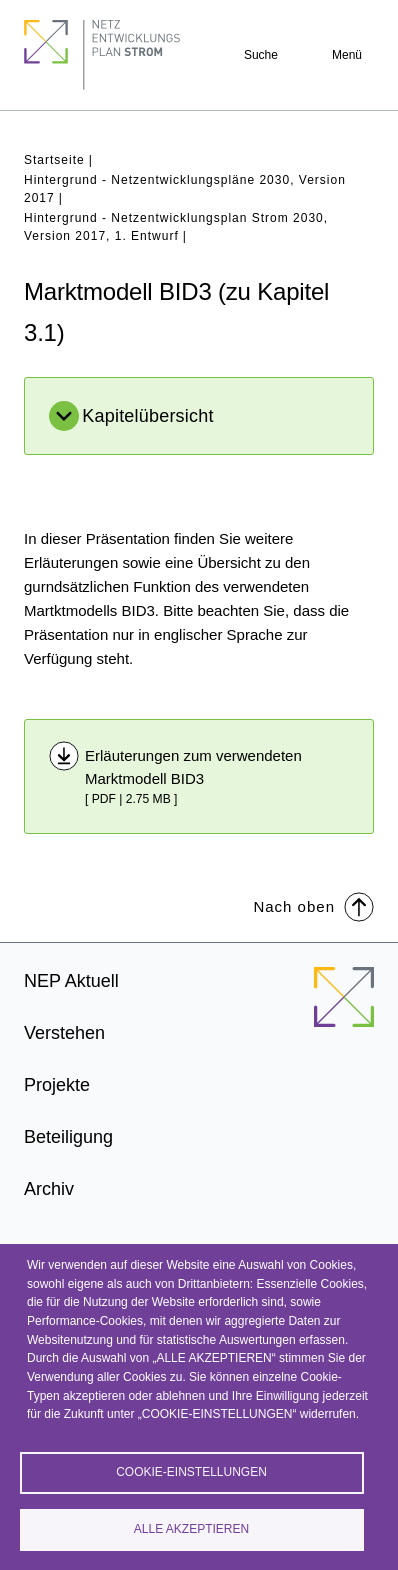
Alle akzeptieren (191, 1529)
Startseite (54, 160)
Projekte (57, 1085)
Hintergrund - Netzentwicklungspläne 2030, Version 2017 (185, 189)
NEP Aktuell (71, 981)
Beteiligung (68, 1137)
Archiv (49, 1189)
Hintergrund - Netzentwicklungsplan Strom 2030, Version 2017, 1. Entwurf (176, 227)
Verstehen (64, 1033)
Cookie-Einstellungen (191, 1472)
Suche (261, 55)
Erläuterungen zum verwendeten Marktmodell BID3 (193, 767)
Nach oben (313, 905)
